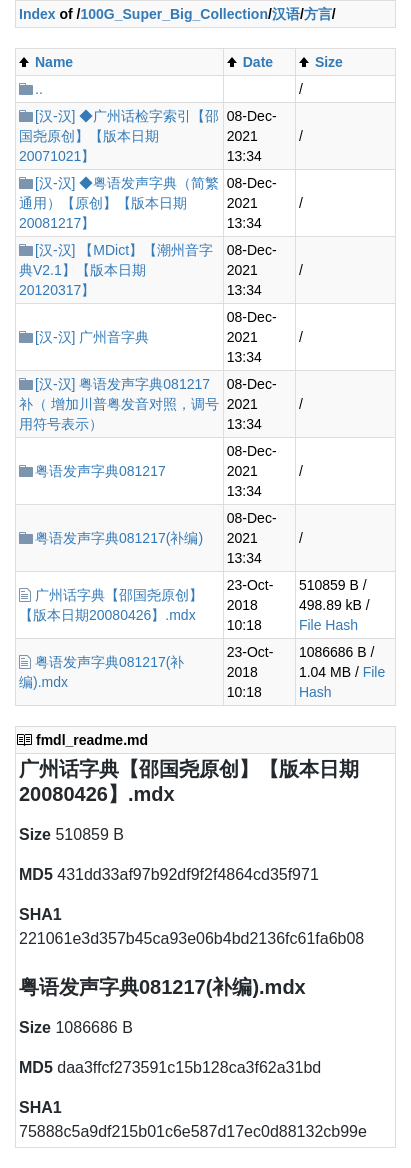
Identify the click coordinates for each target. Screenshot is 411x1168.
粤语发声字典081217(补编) (119, 538)
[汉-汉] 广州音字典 (92, 337)
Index (37, 14)
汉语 (286, 14)
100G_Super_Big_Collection (174, 14)
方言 (318, 14)
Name (54, 62)
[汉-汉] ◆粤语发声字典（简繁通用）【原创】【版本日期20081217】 (119, 203)
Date (258, 62)
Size (329, 62)
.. (39, 89)
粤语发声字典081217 (100, 471)
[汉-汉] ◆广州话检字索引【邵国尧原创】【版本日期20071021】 (119, 136)
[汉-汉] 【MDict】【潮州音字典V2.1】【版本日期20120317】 (116, 270)
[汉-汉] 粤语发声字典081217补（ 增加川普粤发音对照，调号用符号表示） (119, 404)
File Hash (328, 625)
